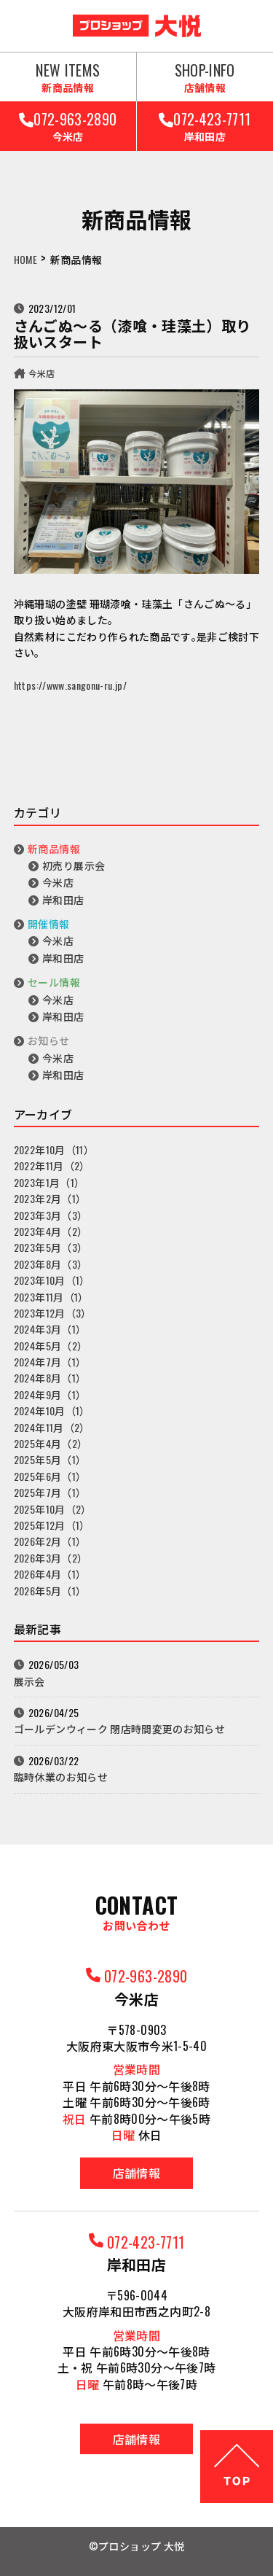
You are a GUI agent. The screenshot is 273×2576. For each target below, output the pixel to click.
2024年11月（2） (52, 1427)
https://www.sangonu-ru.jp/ (70, 685)
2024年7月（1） (50, 1361)
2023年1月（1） (49, 1182)
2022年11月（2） (52, 1165)
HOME (25, 259)
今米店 (41, 373)
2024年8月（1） (50, 1377)
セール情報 (54, 981)
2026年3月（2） (51, 1557)
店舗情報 (136, 2173)
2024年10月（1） (52, 1410)
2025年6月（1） (50, 1476)
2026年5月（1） (50, 1590)
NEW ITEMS (68, 77)
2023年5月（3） (51, 1247)
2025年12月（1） (52, 1525)
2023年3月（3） (51, 1215)
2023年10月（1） (52, 1280)
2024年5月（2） (51, 1345)
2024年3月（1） (50, 1328)
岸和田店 (63, 899)
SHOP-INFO (205, 77)
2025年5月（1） (50, 1459)
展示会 (29, 1681)
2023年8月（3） (51, 1264)
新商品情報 (54, 848)
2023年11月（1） (51, 1296)
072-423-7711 (205, 126)
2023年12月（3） (53, 1312)
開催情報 (48, 923)
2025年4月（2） (51, 1443)
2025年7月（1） (50, 1492)
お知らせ (48, 1040)
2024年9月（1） (50, 1394)
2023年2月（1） (50, 1198)
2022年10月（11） (54, 1149)
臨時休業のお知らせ (61, 1776)
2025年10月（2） (53, 1509)
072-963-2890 (68, 126)
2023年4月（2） (51, 1231)
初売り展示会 (73, 865)
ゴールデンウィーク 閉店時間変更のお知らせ (119, 1728)
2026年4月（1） (50, 1573)
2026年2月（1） (50, 1541)
